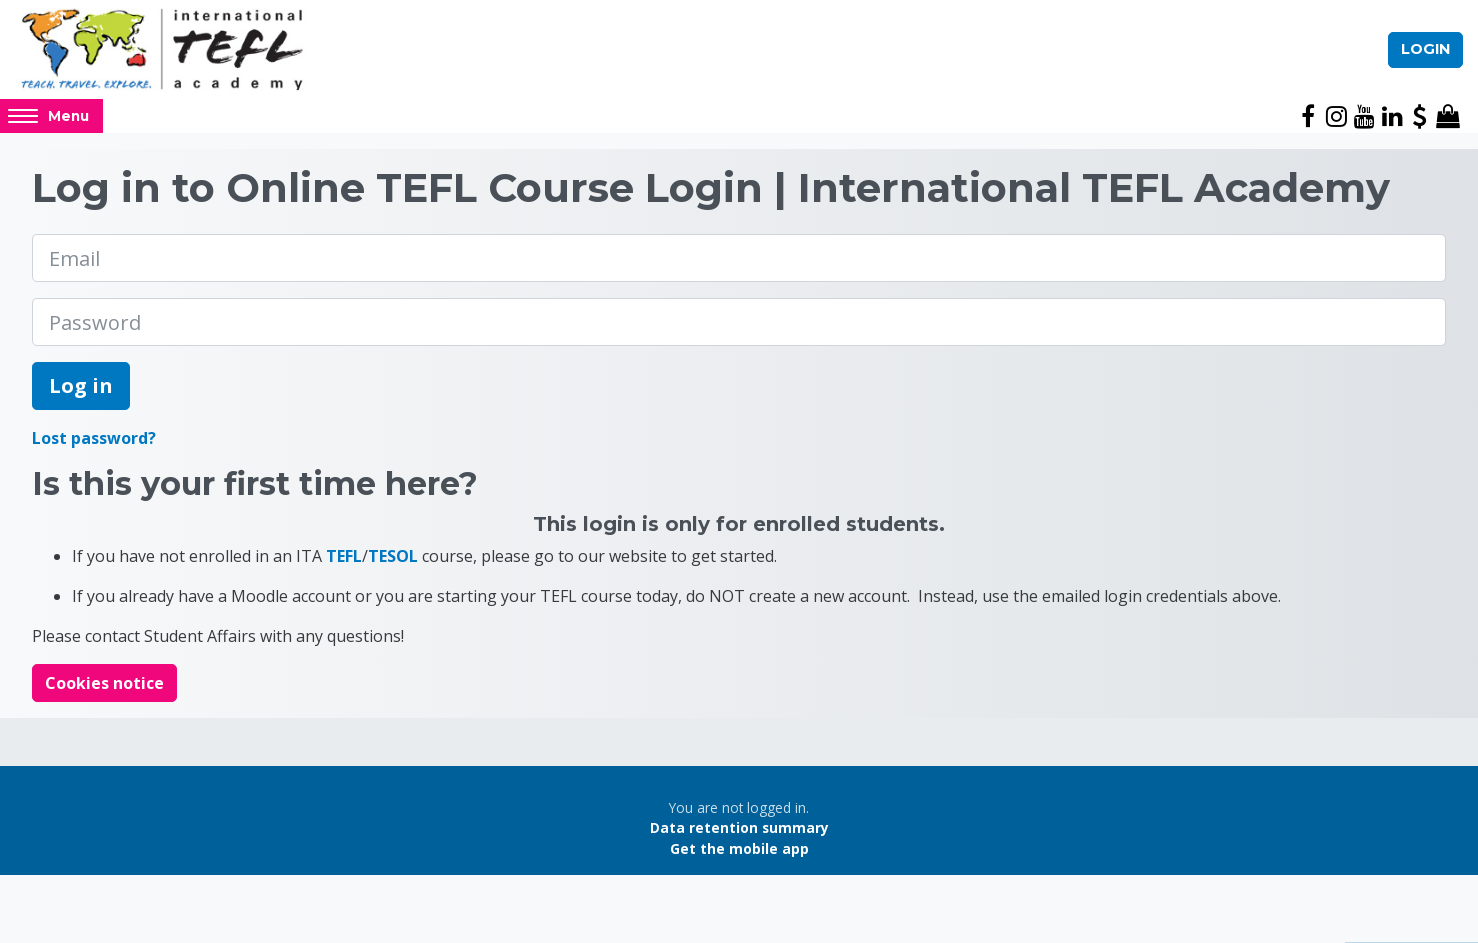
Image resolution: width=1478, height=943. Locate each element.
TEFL (344, 556)
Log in (81, 385)
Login (1425, 49)
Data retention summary (739, 827)
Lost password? (94, 438)
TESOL (393, 556)
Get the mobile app (739, 848)
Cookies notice (104, 683)
